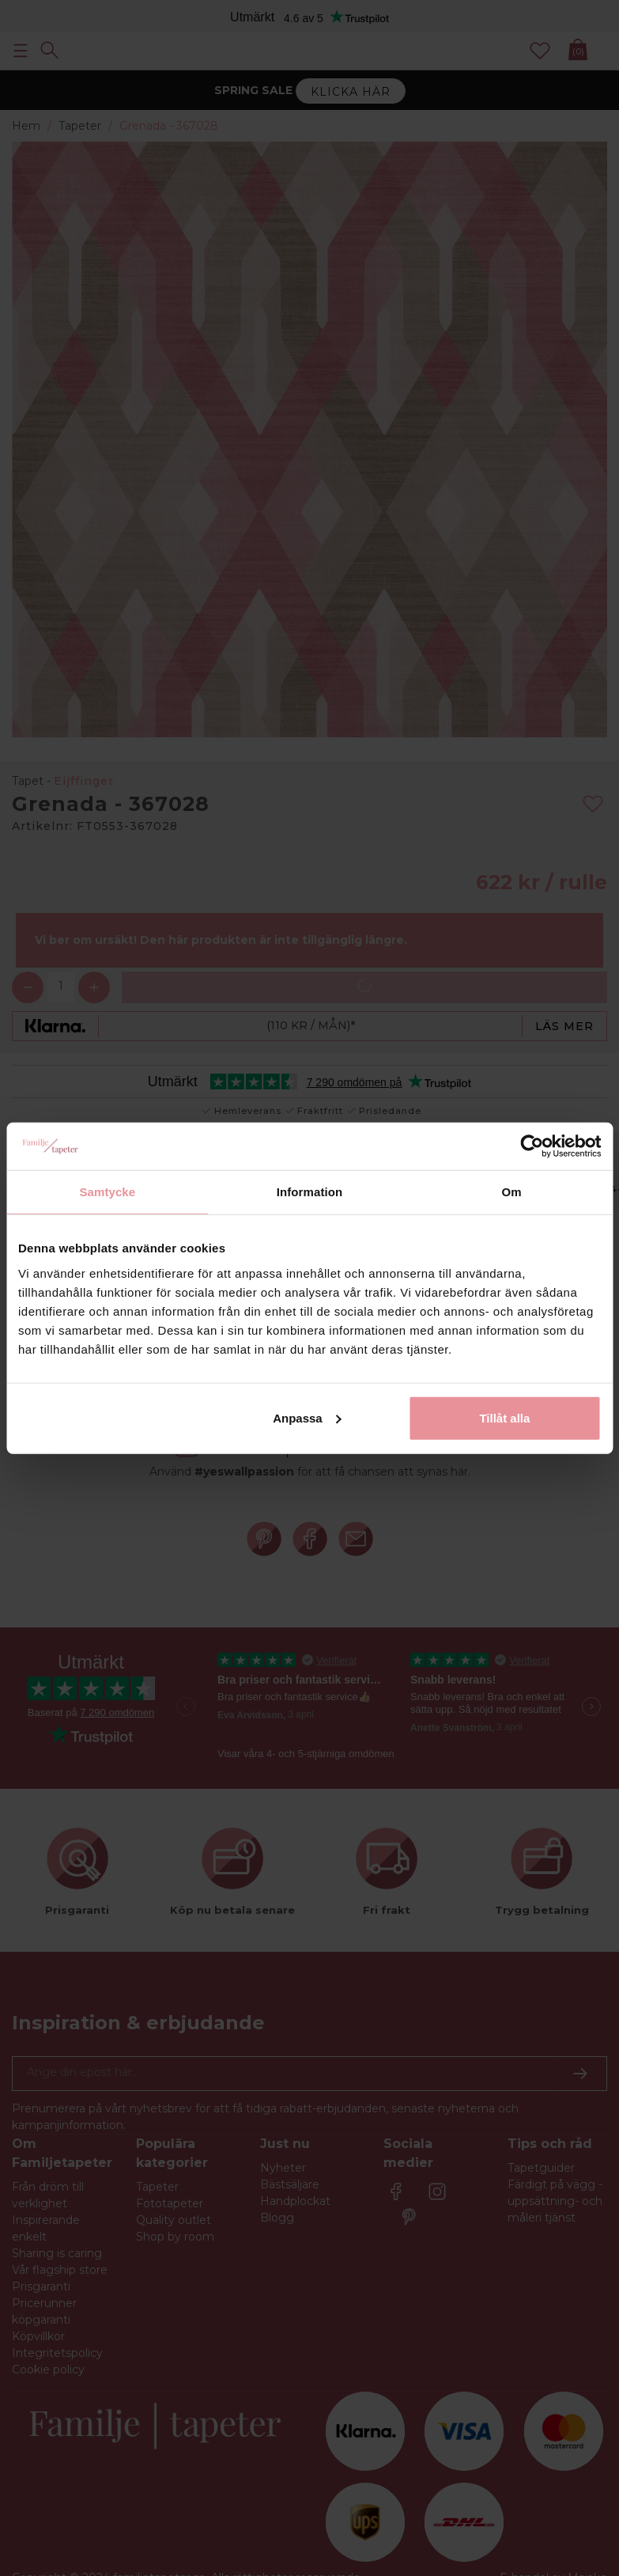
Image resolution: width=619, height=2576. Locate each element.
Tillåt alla (504, 1417)
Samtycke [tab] (107, 1192)
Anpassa (307, 1417)
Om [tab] (512, 1192)
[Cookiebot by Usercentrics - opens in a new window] (531, 1146)
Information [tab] (310, 1192)
